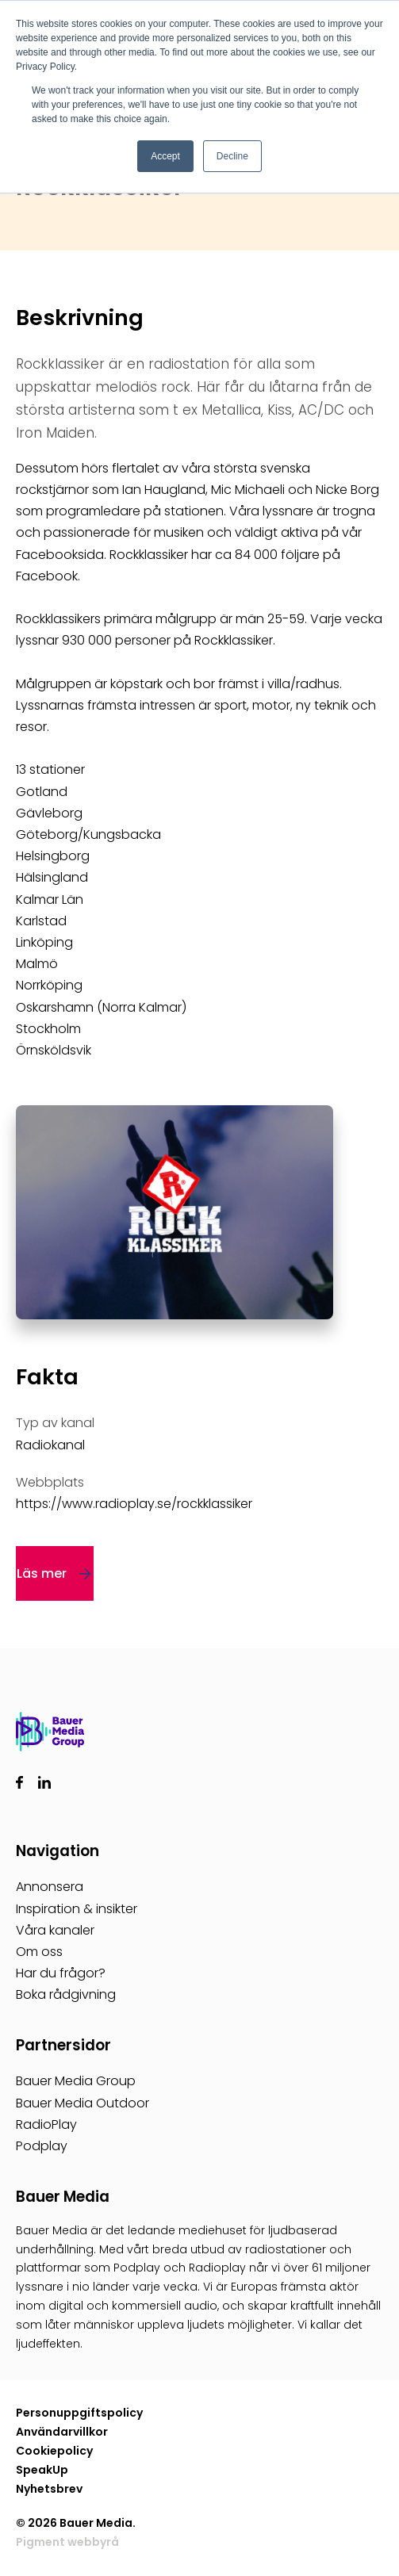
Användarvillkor (62, 2432)
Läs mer (42, 1573)
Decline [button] (232, 156)
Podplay (41, 2146)
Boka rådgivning (66, 1994)
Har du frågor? (61, 1973)
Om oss (39, 1952)
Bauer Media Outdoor (82, 2103)
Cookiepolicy (54, 2451)
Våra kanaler (55, 1930)
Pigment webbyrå (67, 2542)
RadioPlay (46, 2124)
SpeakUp (42, 2470)
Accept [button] (165, 156)
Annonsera (49, 1886)
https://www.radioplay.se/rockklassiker (134, 1504)
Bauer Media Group (76, 2081)
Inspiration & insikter (76, 1909)
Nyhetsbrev (49, 2489)
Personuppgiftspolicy (79, 2413)
